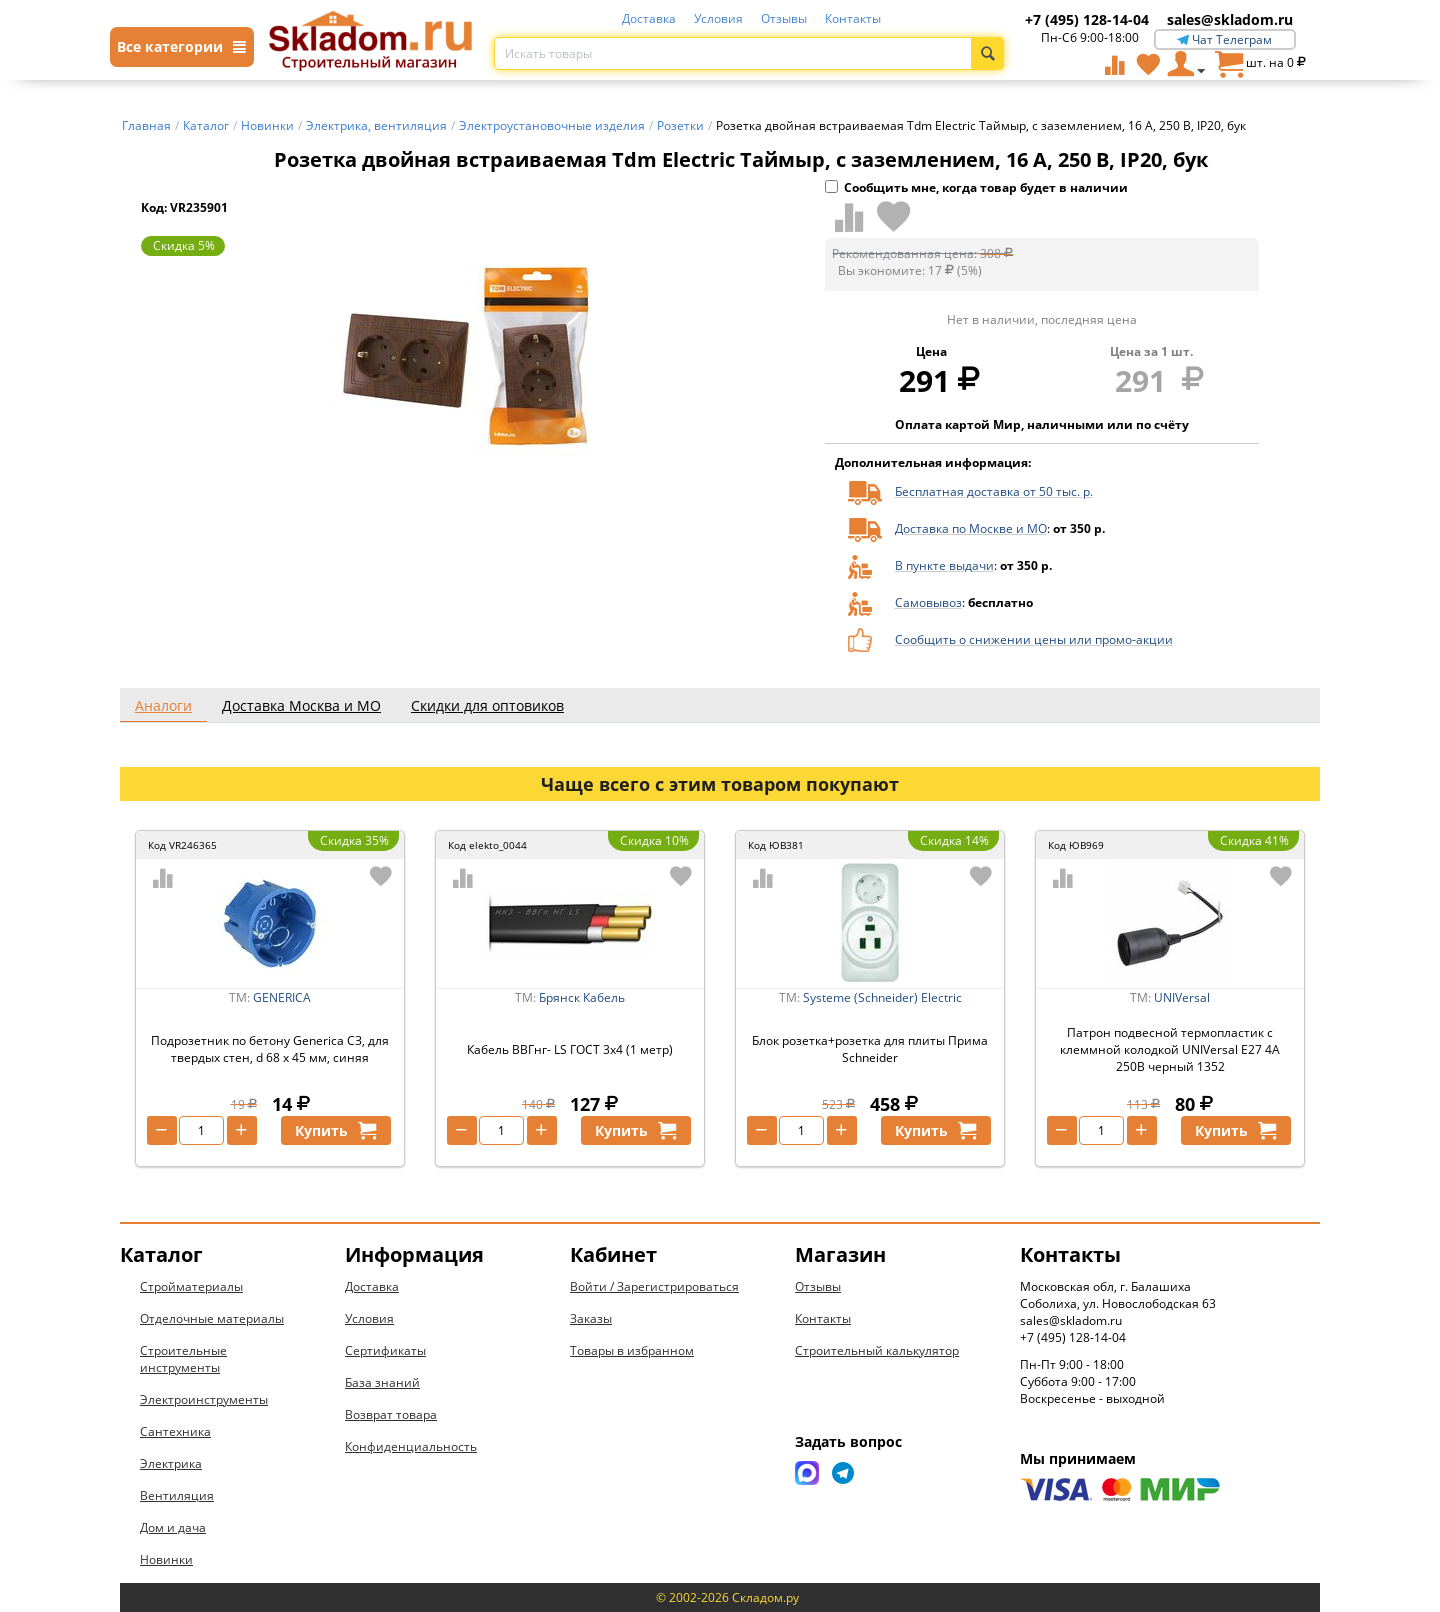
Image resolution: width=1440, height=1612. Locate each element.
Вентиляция (177, 1495)
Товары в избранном (632, 1350)
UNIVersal (1182, 997)
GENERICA (282, 997)
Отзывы (784, 18)
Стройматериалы (191, 1286)
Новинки (166, 1559)
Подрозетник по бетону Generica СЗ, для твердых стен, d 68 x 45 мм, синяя (270, 1049)
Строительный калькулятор (877, 1350)
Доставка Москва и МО (301, 705)
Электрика (171, 1463)
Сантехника (175, 1431)
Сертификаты (385, 1350)
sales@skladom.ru (1230, 19)
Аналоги (163, 705)
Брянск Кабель (582, 997)
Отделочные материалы (212, 1318)
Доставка (649, 18)
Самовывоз (928, 602)
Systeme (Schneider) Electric (882, 997)
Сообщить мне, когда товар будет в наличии (976, 187)
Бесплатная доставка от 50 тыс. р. (994, 491)
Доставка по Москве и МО (971, 528)
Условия (718, 18)
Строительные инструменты (183, 1359)
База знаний (382, 1382)
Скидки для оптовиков (487, 705)
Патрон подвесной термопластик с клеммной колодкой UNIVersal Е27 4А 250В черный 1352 (1170, 1049)
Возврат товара (391, 1414)
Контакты (853, 18)
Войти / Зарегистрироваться (654, 1286)
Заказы (591, 1318)
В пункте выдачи (944, 565)
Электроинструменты (204, 1399)
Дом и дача (173, 1527)
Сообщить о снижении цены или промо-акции (1034, 639)
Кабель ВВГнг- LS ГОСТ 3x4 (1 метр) (570, 1049)
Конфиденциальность (411, 1446)
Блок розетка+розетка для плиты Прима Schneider (870, 1049)
